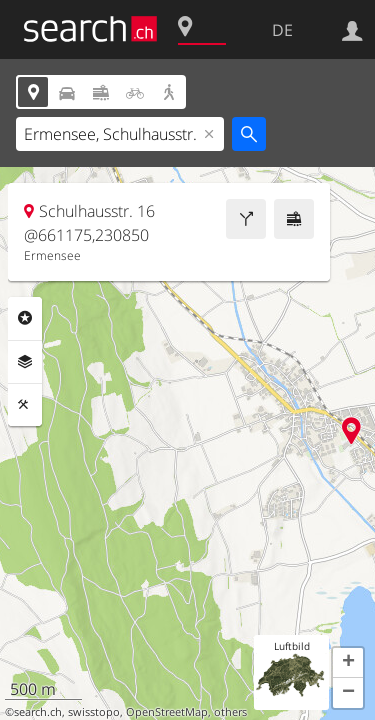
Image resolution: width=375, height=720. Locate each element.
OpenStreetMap (167, 712)
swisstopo (94, 712)
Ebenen (25, 362)
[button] (348, 663)
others (230, 712)
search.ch (38, 712)
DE (282, 30)
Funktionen (25, 405)
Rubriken (25, 318)
